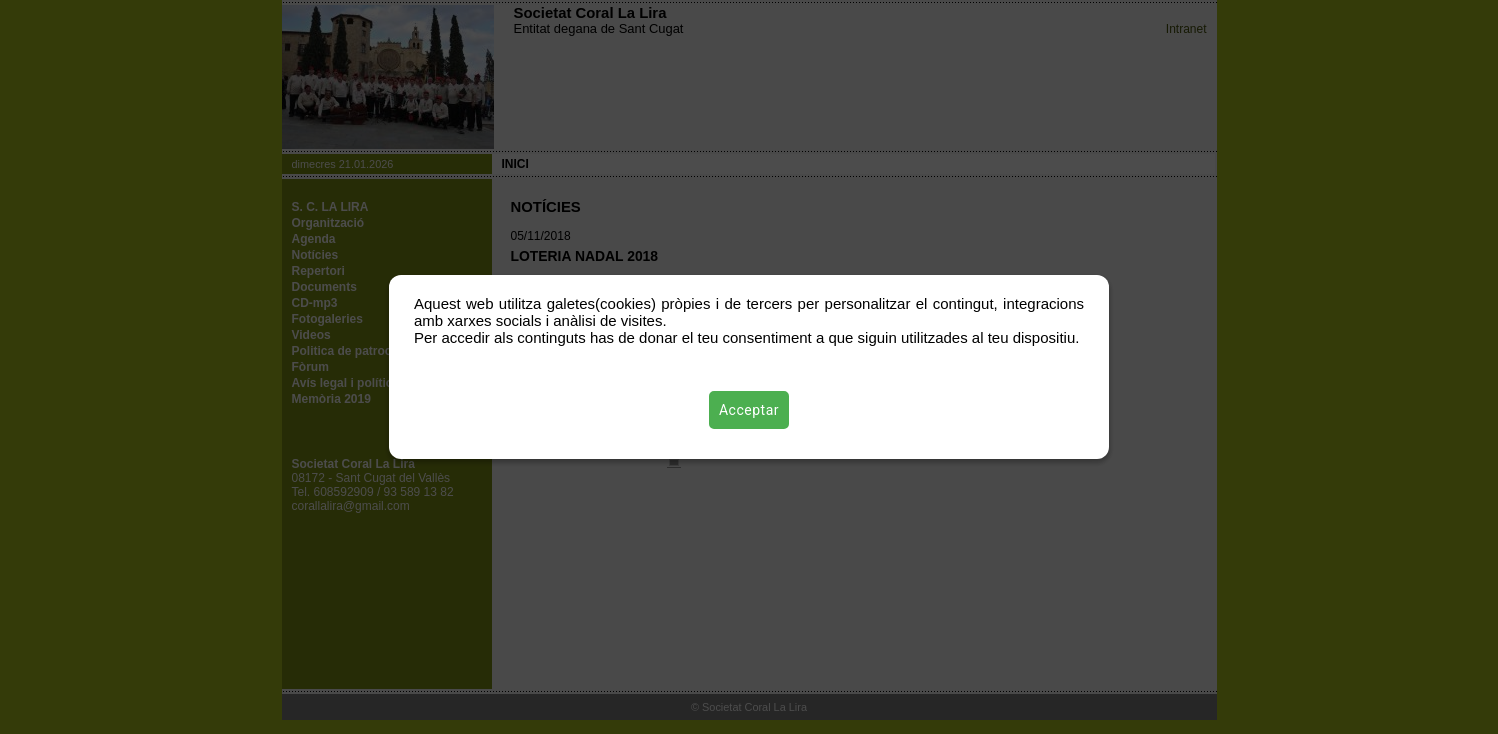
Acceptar (749, 410)
